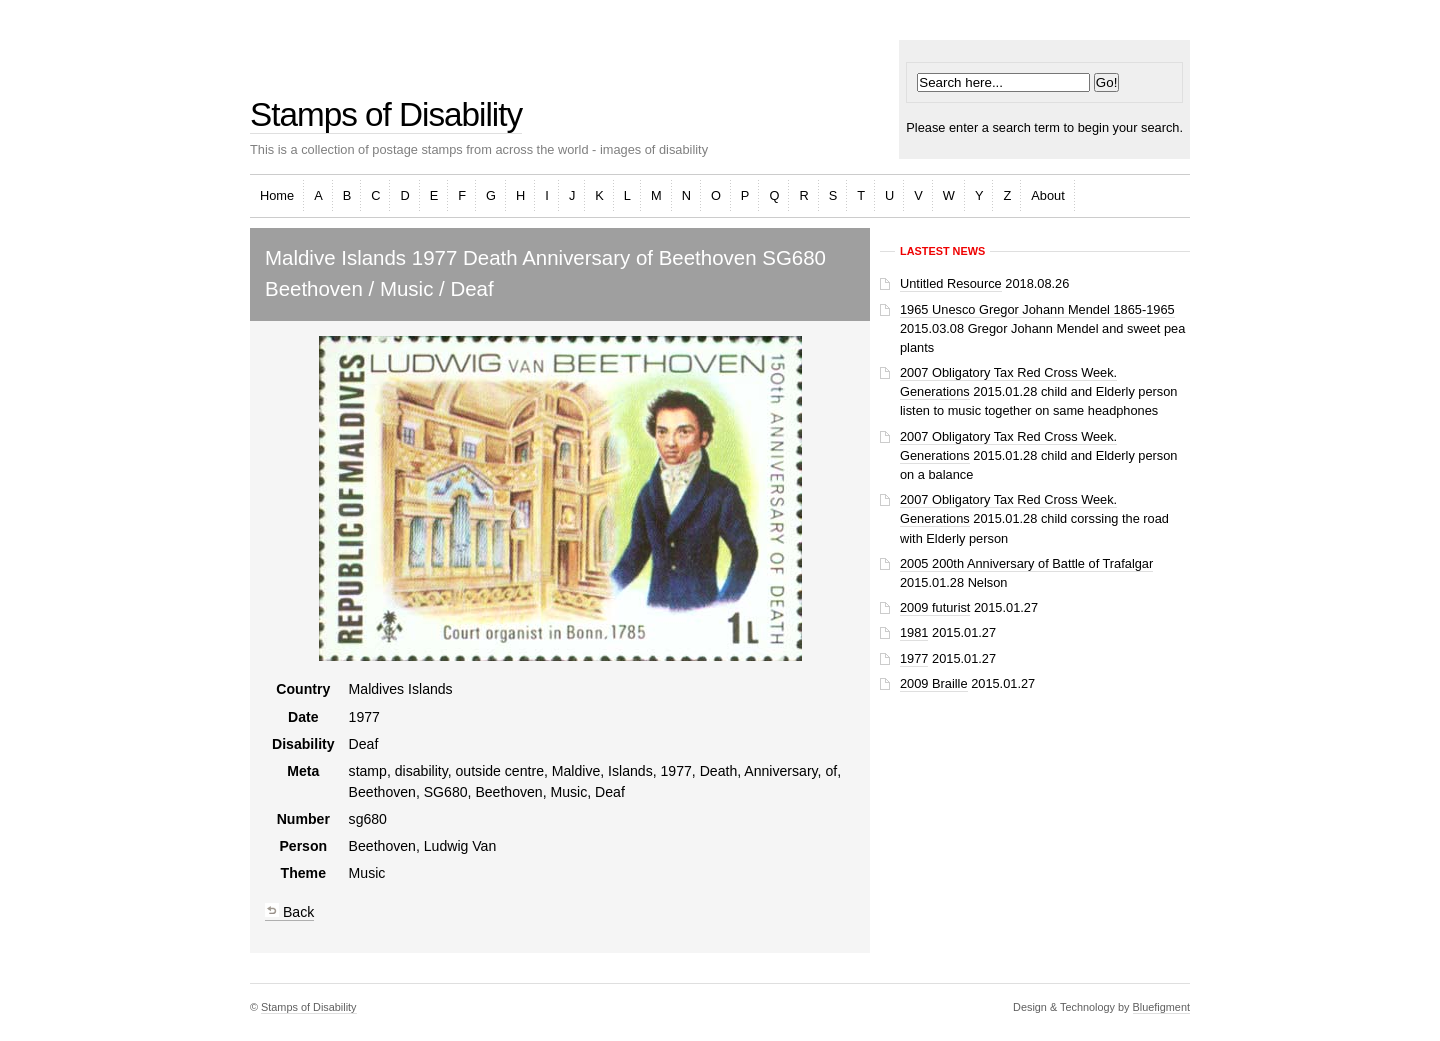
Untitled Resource (951, 283)
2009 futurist (935, 607)
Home (277, 195)
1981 (914, 632)
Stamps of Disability (386, 114)
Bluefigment (1161, 1007)
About (1047, 195)
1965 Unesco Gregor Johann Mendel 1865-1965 (1037, 309)
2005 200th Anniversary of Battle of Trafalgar (1026, 563)
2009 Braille (934, 683)
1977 (914, 658)
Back (289, 912)
